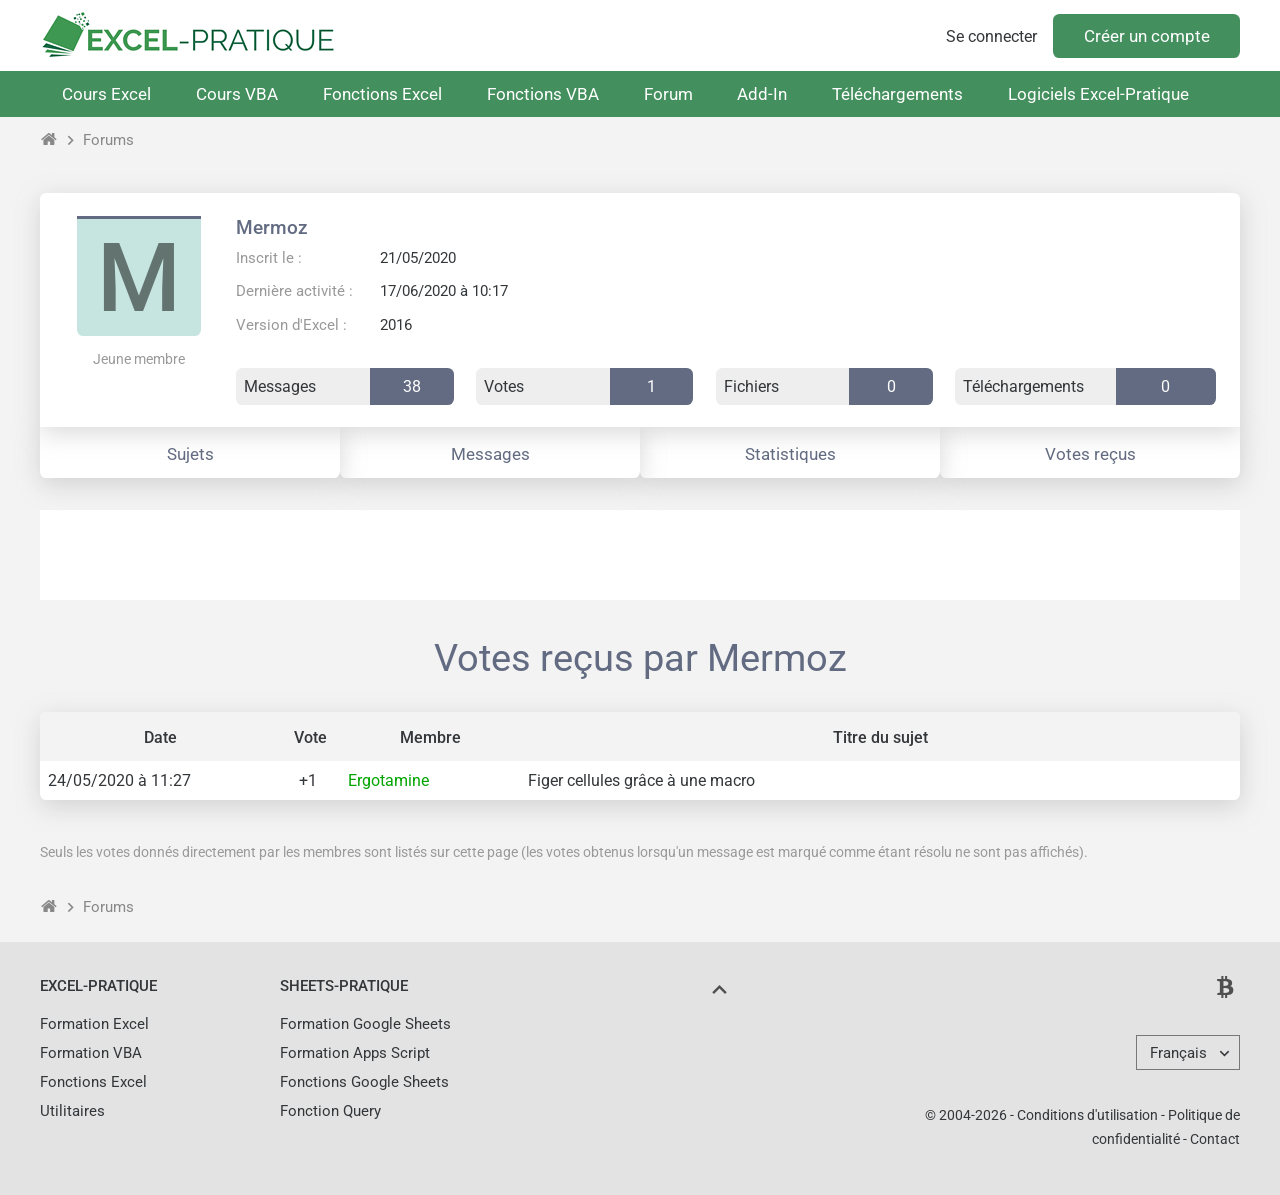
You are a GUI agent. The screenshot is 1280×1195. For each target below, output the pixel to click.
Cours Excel (106, 94)
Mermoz (272, 227)
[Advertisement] (640, 555)
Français (1178, 1053)
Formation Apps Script (355, 1053)
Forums (108, 140)
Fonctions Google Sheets (364, 1082)
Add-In (762, 94)
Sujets (190, 454)
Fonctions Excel (382, 94)
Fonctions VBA (543, 94)
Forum (668, 94)
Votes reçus (1090, 454)
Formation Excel (94, 1024)
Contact (1215, 1139)
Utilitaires (72, 1111)
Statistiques (790, 454)
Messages (490, 454)
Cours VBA (237, 94)
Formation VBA (91, 1053)
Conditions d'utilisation (1087, 1115)
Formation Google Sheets (365, 1024)
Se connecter (991, 36)
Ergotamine (388, 780)
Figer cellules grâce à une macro (641, 780)
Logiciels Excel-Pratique (1098, 94)
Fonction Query (330, 1111)
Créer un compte (1147, 36)
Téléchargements (897, 94)
